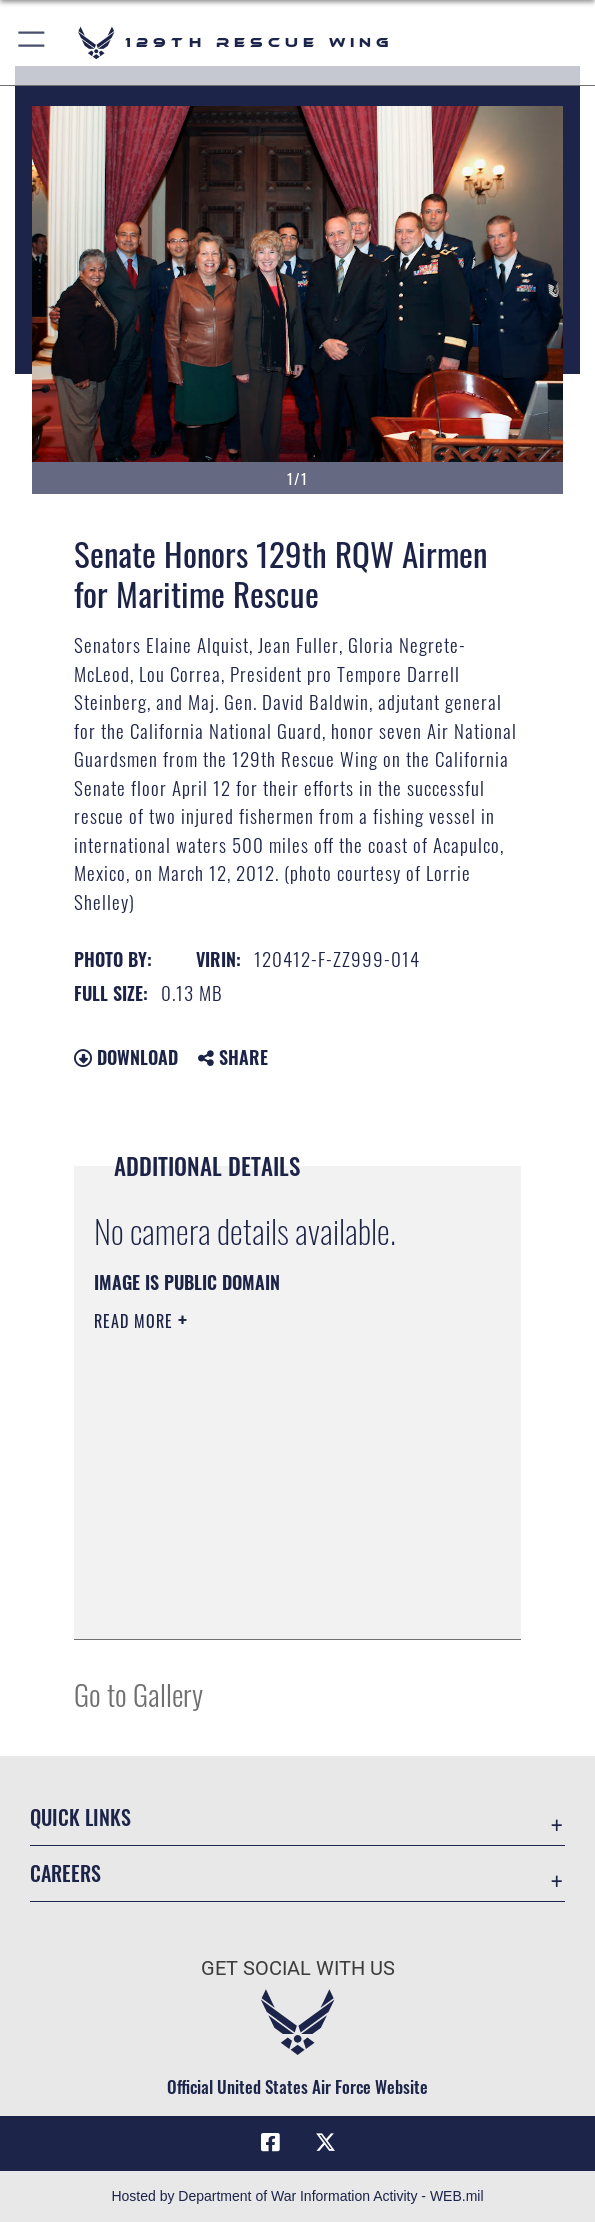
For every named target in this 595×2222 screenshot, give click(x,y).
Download (126, 1057)
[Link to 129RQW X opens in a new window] (325, 2143)
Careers (65, 1873)
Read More (136, 1321)
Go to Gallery (138, 1693)
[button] (32, 42)
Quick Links (80, 1817)
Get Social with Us (298, 1968)
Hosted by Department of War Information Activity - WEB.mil (297, 2196)
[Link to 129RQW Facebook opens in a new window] (270, 2143)
